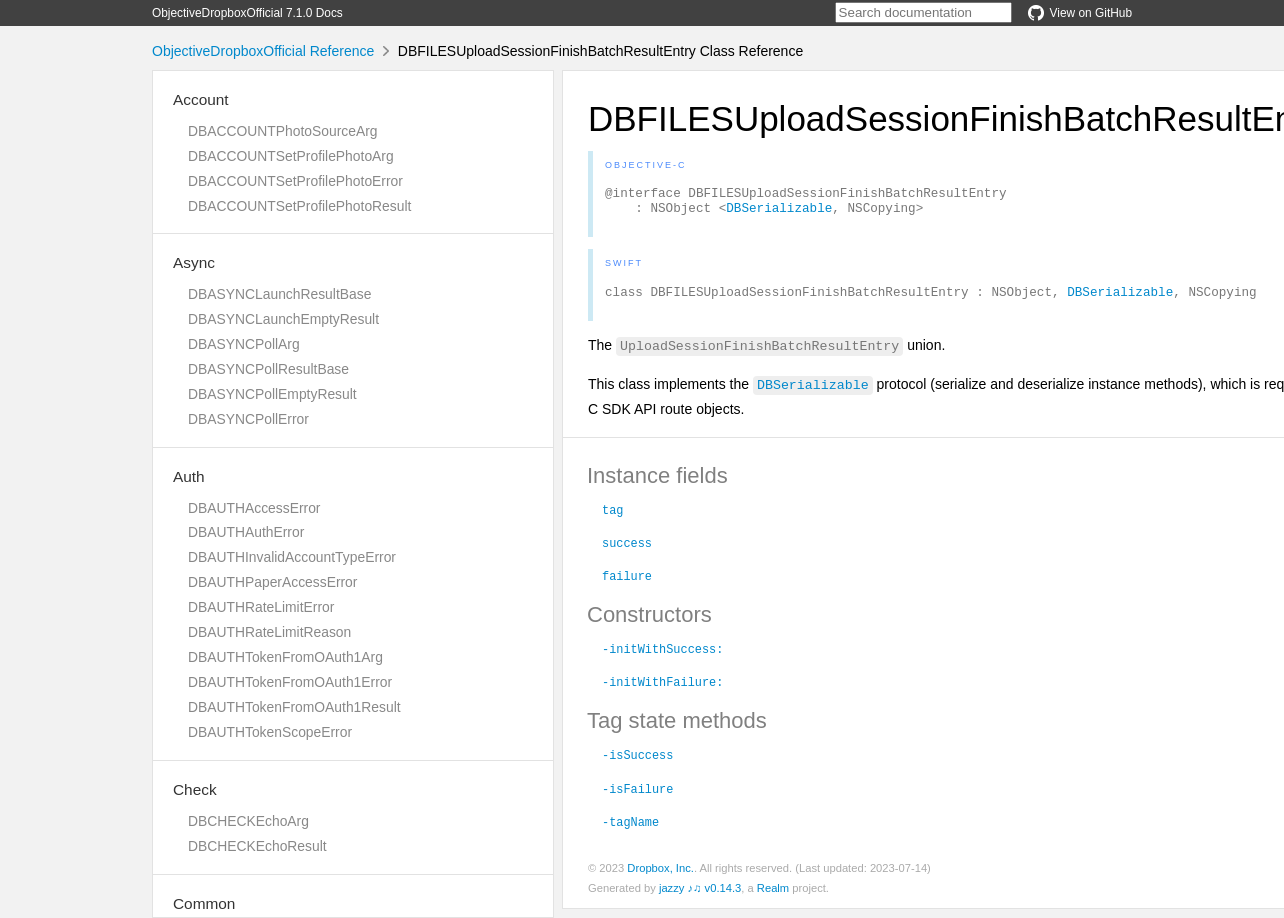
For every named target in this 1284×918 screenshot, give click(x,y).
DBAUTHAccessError (254, 508)
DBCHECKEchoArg (248, 821)
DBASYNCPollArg (244, 344)
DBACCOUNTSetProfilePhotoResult (299, 206)
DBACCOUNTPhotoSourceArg (282, 131)
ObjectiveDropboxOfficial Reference (263, 51)
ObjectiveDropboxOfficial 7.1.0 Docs (247, 13)
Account (201, 99)
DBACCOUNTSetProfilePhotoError (295, 181)
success (627, 551)
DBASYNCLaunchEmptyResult (283, 319)
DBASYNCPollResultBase (268, 369)
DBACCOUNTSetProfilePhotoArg (291, 156)
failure (627, 584)
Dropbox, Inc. (660, 877)
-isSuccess (637, 763)
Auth (189, 476)
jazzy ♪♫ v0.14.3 (700, 897)
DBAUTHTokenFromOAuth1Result (294, 707)
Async (194, 262)
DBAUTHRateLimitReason (269, 632)
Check (195, 789)
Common (204, 903)
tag (612, 518)
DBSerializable (779, 213)
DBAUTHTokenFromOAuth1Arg (285, 657)
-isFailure (637, 797)
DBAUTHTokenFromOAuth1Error (290, 682)
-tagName (630, 830)
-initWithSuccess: (662, 657)
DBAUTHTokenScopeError (270, 732)
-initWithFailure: (662, 690)
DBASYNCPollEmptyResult (272, 394)
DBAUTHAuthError (246, 532)
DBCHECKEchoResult (257, 846)
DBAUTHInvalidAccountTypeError (292, 557)
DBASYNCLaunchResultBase (279, 294)
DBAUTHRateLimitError (261, 607)
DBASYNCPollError (248, 419)
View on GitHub (1080, 13)
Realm (773, 897)
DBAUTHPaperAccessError (272, 582)
